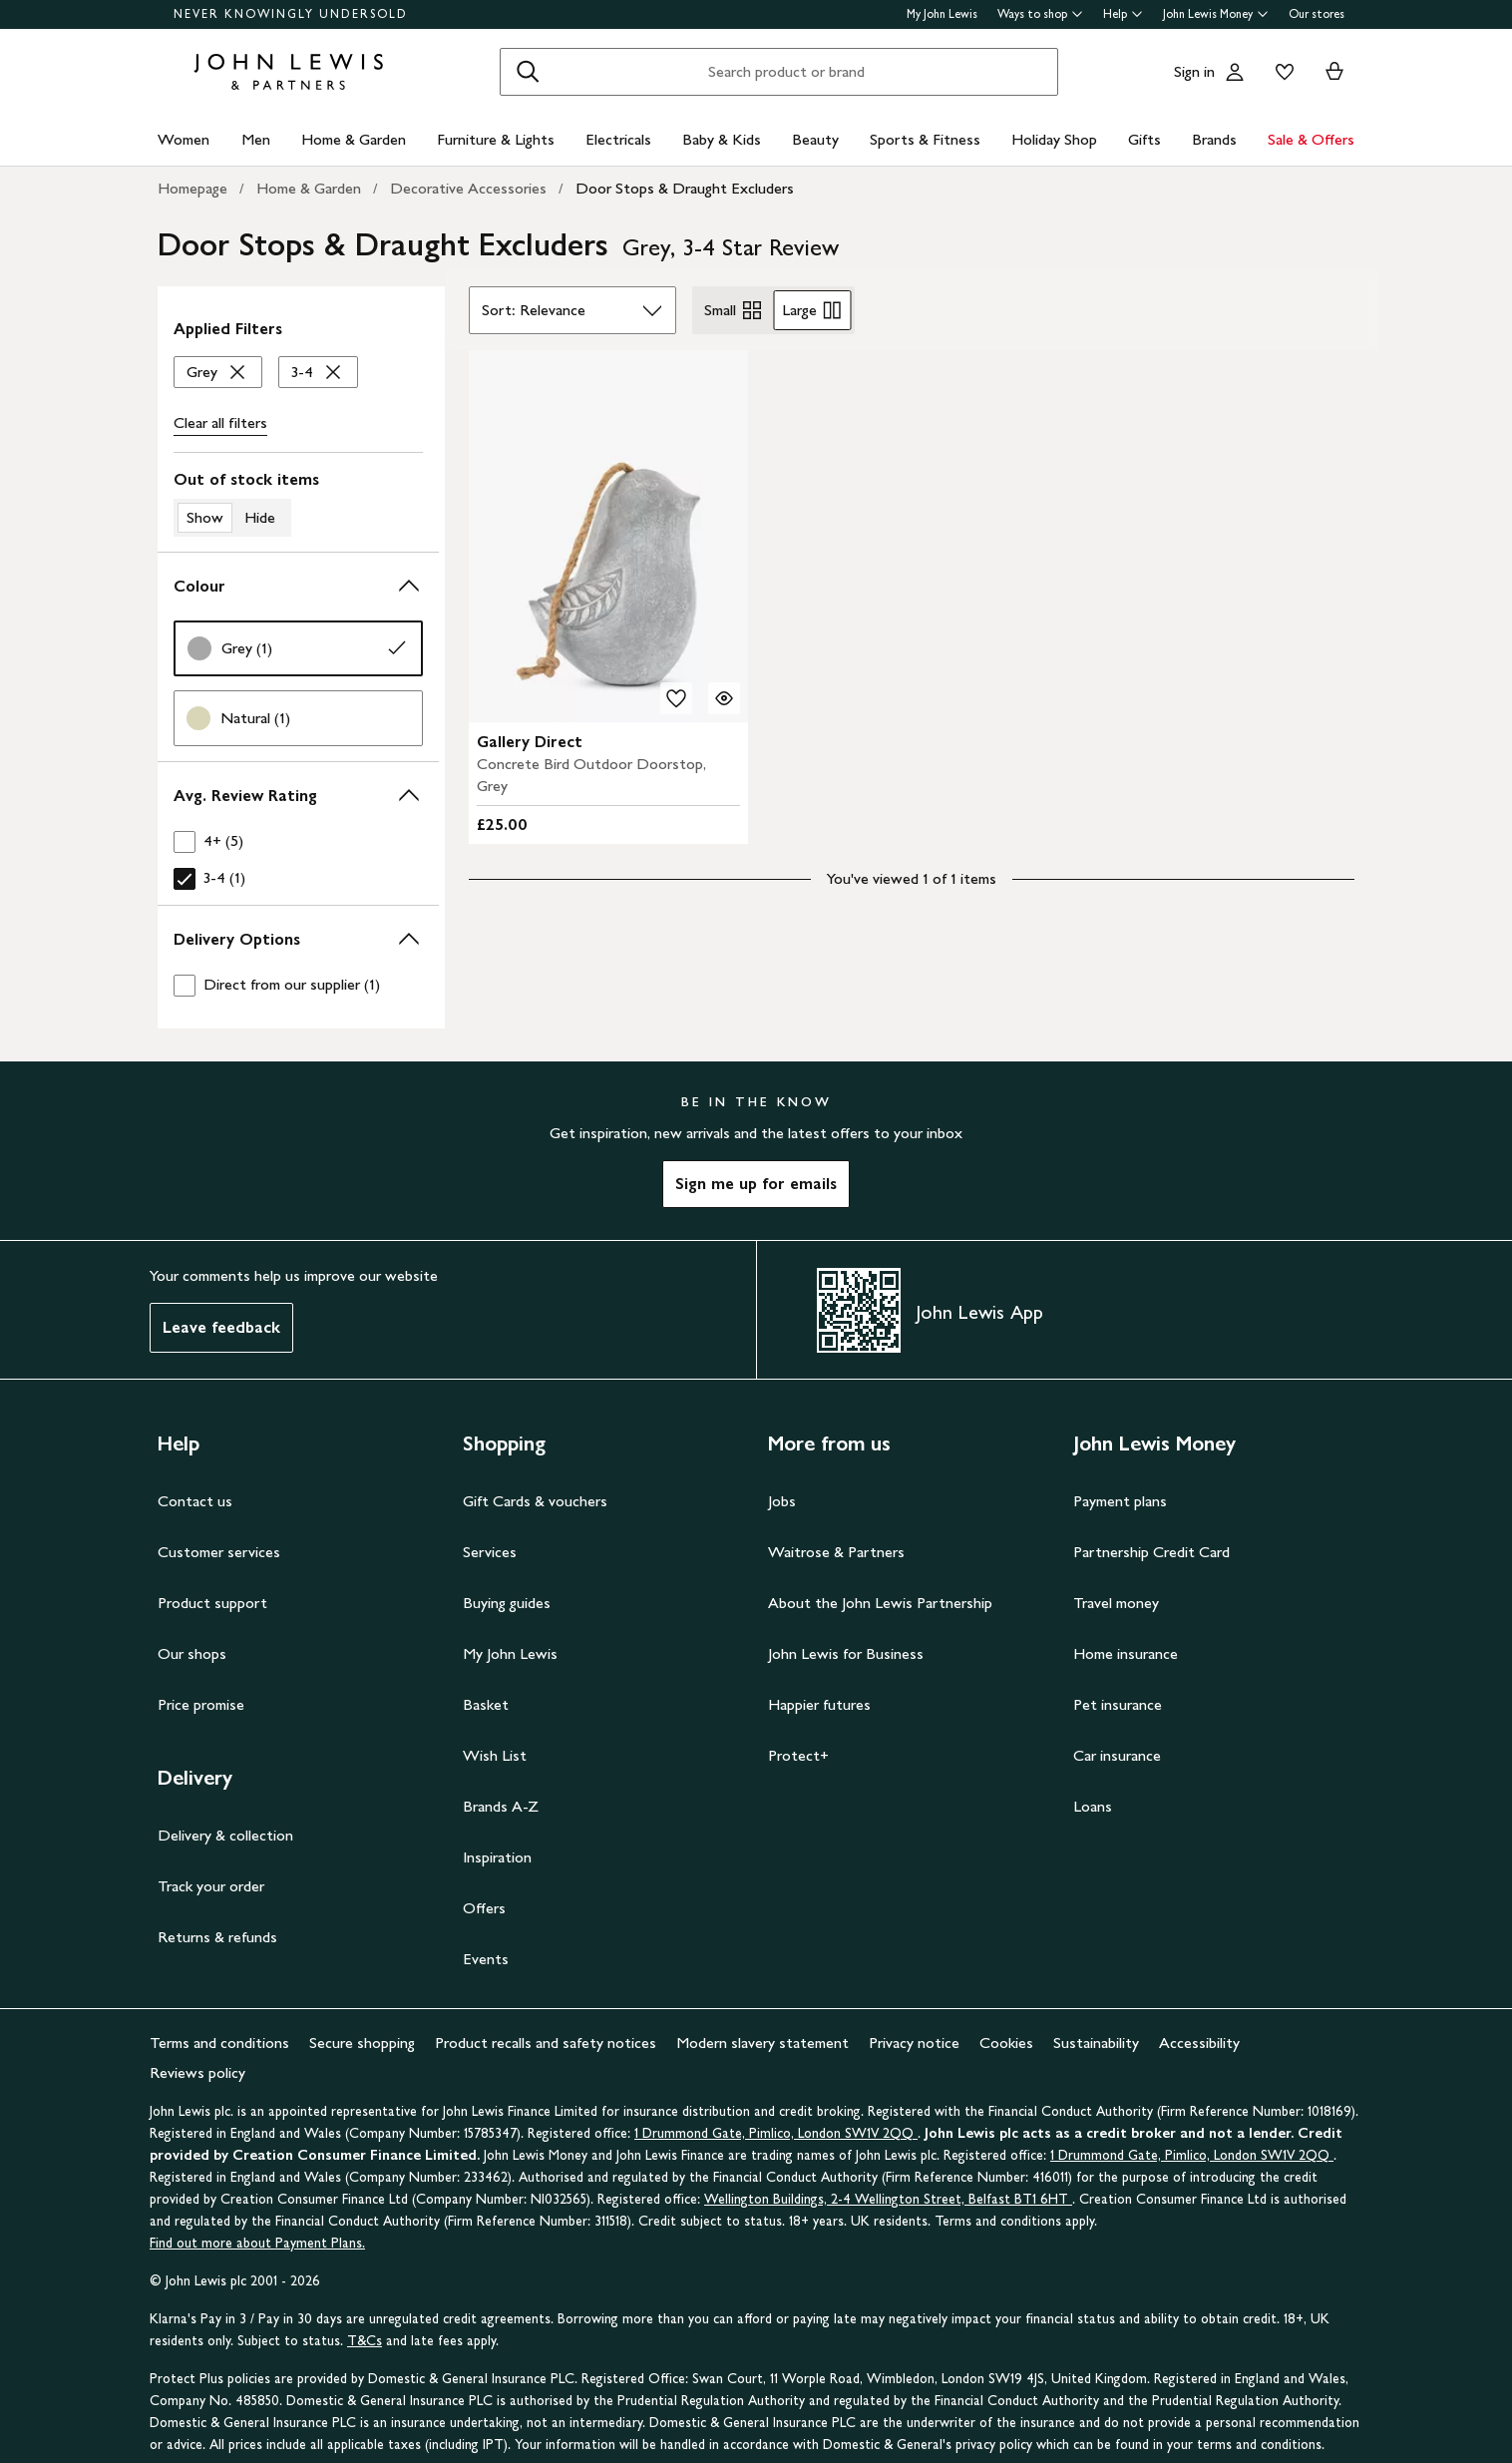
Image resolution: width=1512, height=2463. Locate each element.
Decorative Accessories (468, 188)
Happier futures (819, 1704)
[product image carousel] (608, 536)
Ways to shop (1040, 14)
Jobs (782, 1500)
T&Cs (364, 2340)
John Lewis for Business (846, 1653)
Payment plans (1120, 1500)
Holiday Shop (1054, 139)
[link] (298, 648)
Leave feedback (221, 1327)
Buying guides (507, 1602)
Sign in (1194, 71)
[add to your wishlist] (676, 698)
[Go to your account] (1235, 72)
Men (255, 139)
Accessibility (1199, 2042)
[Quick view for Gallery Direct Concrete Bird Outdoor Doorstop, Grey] (724, 698)
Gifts (1144, 139)
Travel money (1116, 1602)
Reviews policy (197, 2072)
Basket (486, 1704)
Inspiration (497, 1856)
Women (183, 139)
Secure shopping (362, 2042)
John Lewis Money (1216, 14)
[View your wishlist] (1281, 72)
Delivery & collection (225, 1835)
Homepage (192, 188)
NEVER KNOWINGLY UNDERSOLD (291, 14)
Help (1123, 14)
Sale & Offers (1311, 139)
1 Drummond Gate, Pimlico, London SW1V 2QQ (776, 2133)
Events (486, 1958)
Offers (484, 1907)
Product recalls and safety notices (545, 2042)
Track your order (211, 1885)
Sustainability (1096, 2042)
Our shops (192, 1653)
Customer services (219, 1551)
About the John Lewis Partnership (880, 1602)
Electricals (618, 139)
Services (490, 1551)
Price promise (201, 1704)
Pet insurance (1117, 1704)
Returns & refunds (217, 1936)
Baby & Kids (721, 139)
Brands (1214, 139)
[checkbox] (298, 841)
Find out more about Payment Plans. (257, 2243)
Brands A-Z (501, 1806)
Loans (1092, 1806)
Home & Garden (353, 139)
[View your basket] (1334, 72)
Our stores (1316, 14)
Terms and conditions (219, 2042)
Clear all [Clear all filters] (220, 423)
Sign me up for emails (756, 1183)
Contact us (195, 1500)
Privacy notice (914, 2042)
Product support (212, 1602)
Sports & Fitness (925, 139)
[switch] (298, 503)
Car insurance (1117, 1755)
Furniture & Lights (496, 139)
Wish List (495, 1755)
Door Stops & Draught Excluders (684, 188)
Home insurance (1125, 1653)
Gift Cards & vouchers (535, 1500)
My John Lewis (942, 14)
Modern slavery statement (762, 2042)
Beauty (815, 139)
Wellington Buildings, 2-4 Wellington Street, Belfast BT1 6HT (888, 2199)
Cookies (1006, 2042)
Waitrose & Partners (836, 1551)
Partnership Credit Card (1151, 1551)
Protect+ (798, 1755)
